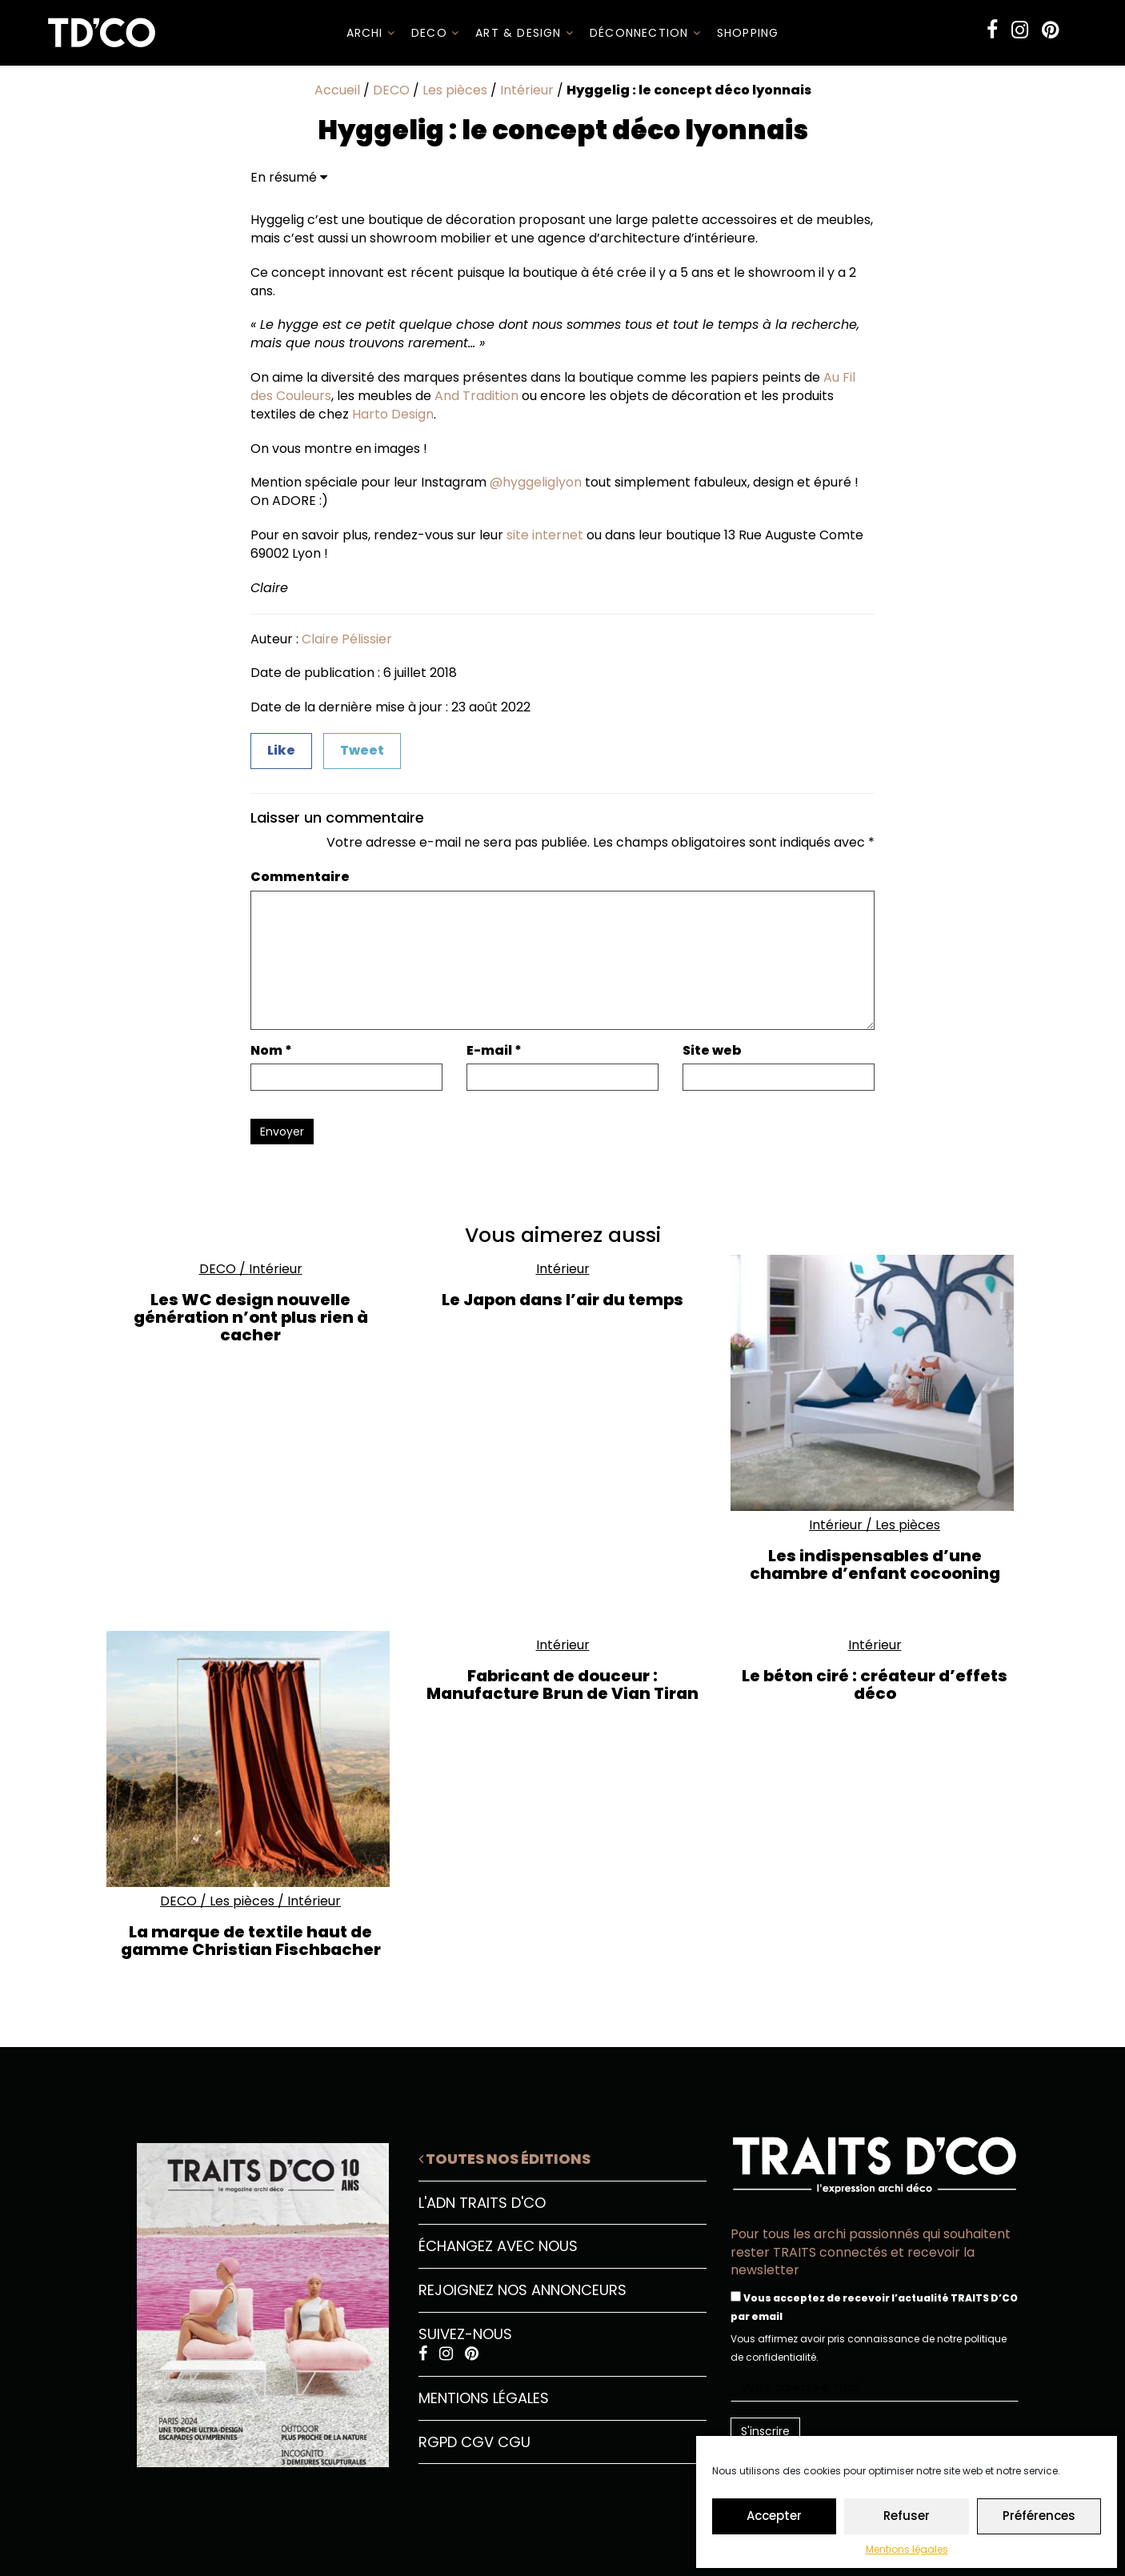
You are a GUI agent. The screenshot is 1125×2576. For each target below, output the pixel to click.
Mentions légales (907, 2549)
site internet (544, 535)
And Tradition (476, 396)
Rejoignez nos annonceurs (522, 2290)
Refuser (906, 2515)
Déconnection (645, 33)
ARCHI (370, 33)
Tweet (362, 750)
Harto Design (393, 414)
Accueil (337, 90)
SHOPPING (748, 33)
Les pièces (454, 90)
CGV (477, 2442)
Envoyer (282, 1132)
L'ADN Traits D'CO (482, 2203)
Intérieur (527, 90)
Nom (271, 1051)
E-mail (494, 1051)
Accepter (774, 2515)
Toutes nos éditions (504, 2159)
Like (281, 750)
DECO (435, 33)
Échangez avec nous (498, 2246)
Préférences (1039, 2515)
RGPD (437, 2442)
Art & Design (524, 33)
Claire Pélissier (347, 639)
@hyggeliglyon (536, 482)
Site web (712, 1051)
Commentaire (300, 877)
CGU (514, 2442)
